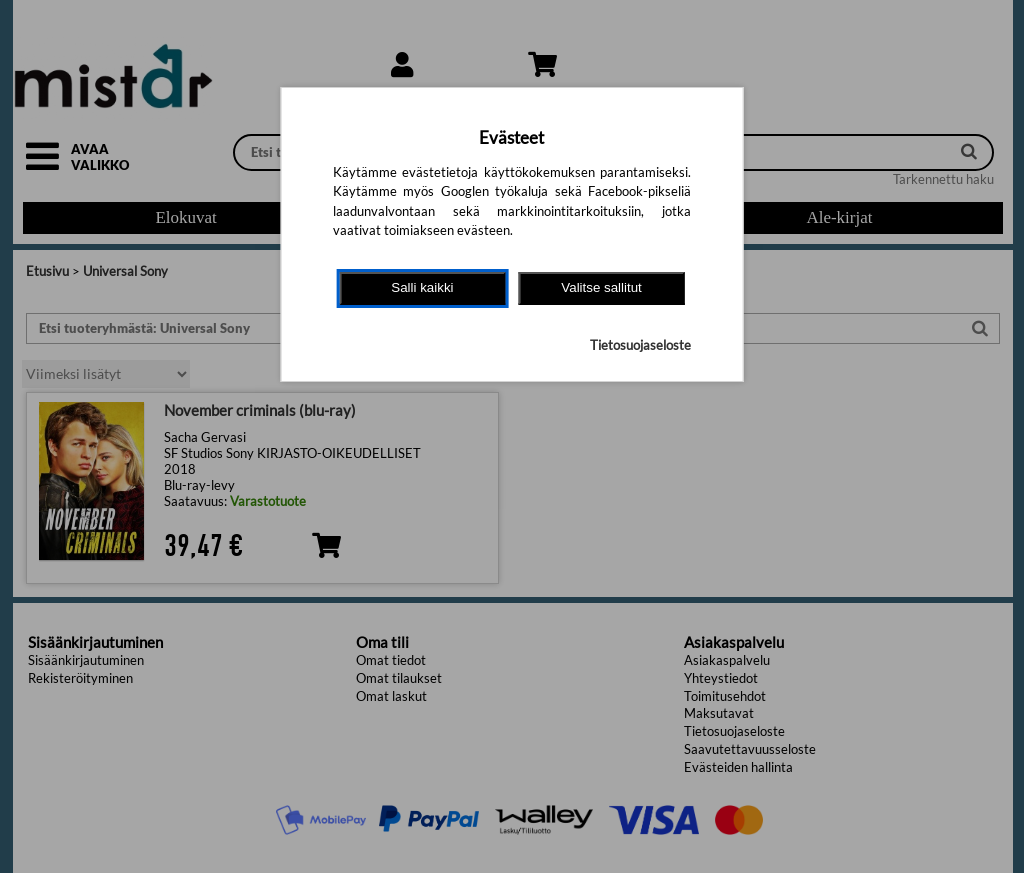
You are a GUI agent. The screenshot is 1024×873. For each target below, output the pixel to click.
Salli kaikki (422, 287)
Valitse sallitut (601, 287)
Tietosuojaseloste (640, 345)
